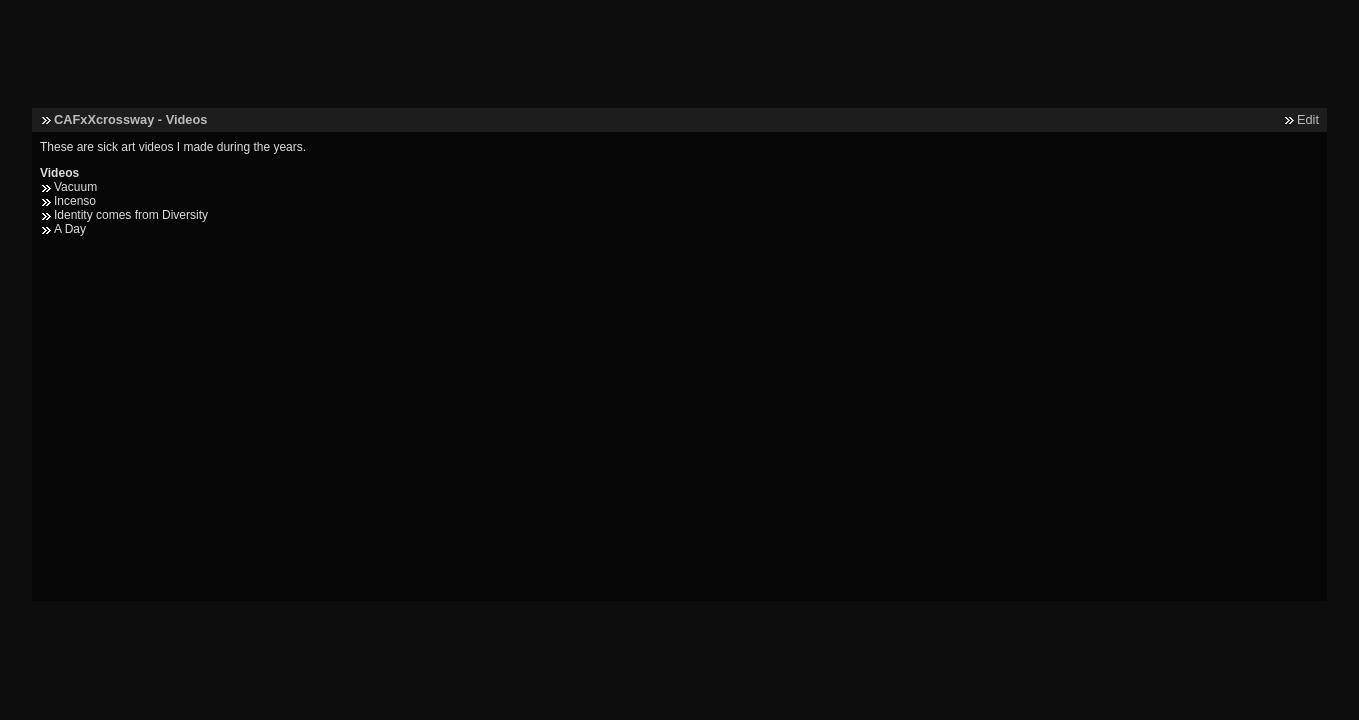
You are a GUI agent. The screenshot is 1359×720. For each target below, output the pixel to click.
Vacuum (75, 187)
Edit (1308, 119)
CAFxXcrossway (104, 119)
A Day (70, 229)
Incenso (75, 201)
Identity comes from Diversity (131, 215)
